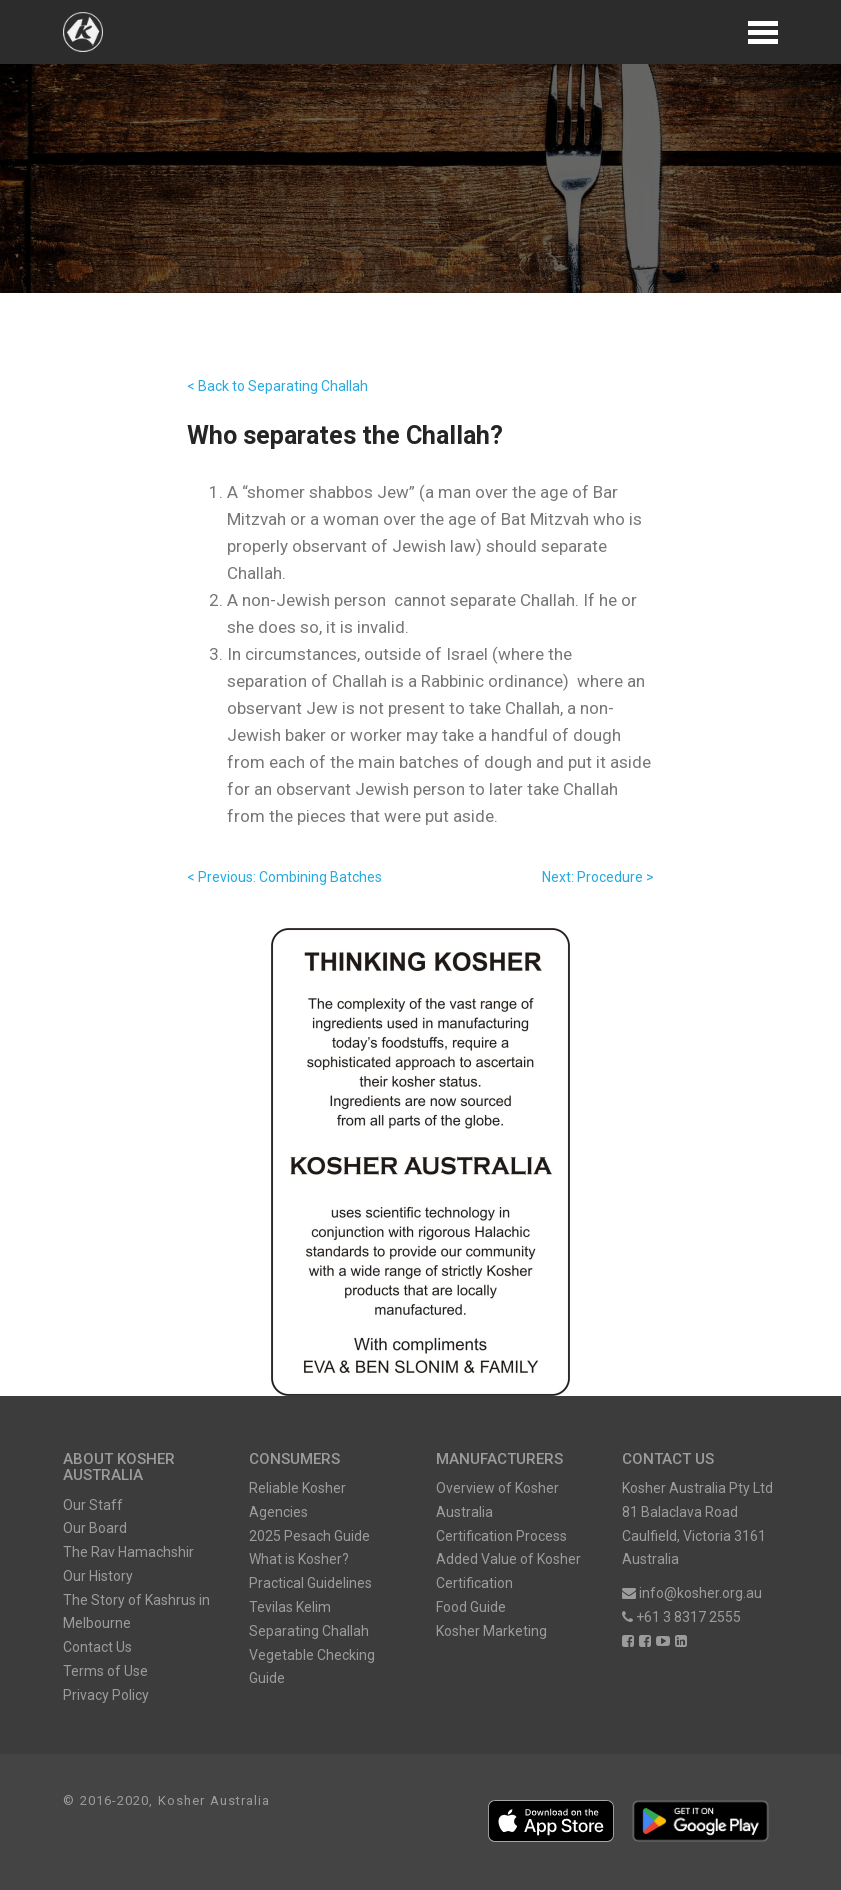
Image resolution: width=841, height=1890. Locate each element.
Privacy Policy (106, 1695)
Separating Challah (309, 1631)
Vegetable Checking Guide (312, 1667)
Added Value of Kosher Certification (508, 1571)
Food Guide (471, 1607)
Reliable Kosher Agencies (297, 1500)
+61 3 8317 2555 (681, 1617)
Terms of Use (105, 1671)
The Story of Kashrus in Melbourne (136, 1612)
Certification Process (501, 1536)
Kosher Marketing (491, 1631)
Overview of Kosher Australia (497, 1500)
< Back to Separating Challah (277, 386)
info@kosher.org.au (692, 1593)
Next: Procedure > (598, 877)
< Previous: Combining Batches (284, 877)
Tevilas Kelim (290, 1607)
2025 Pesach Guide (309, 1536)
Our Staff (93, 1505)
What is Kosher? (299, 1559)
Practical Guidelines (310, 1583)
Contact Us (97, 1647)
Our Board (95, 1528)
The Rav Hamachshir (128, 1552)
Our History (98, 1576)
